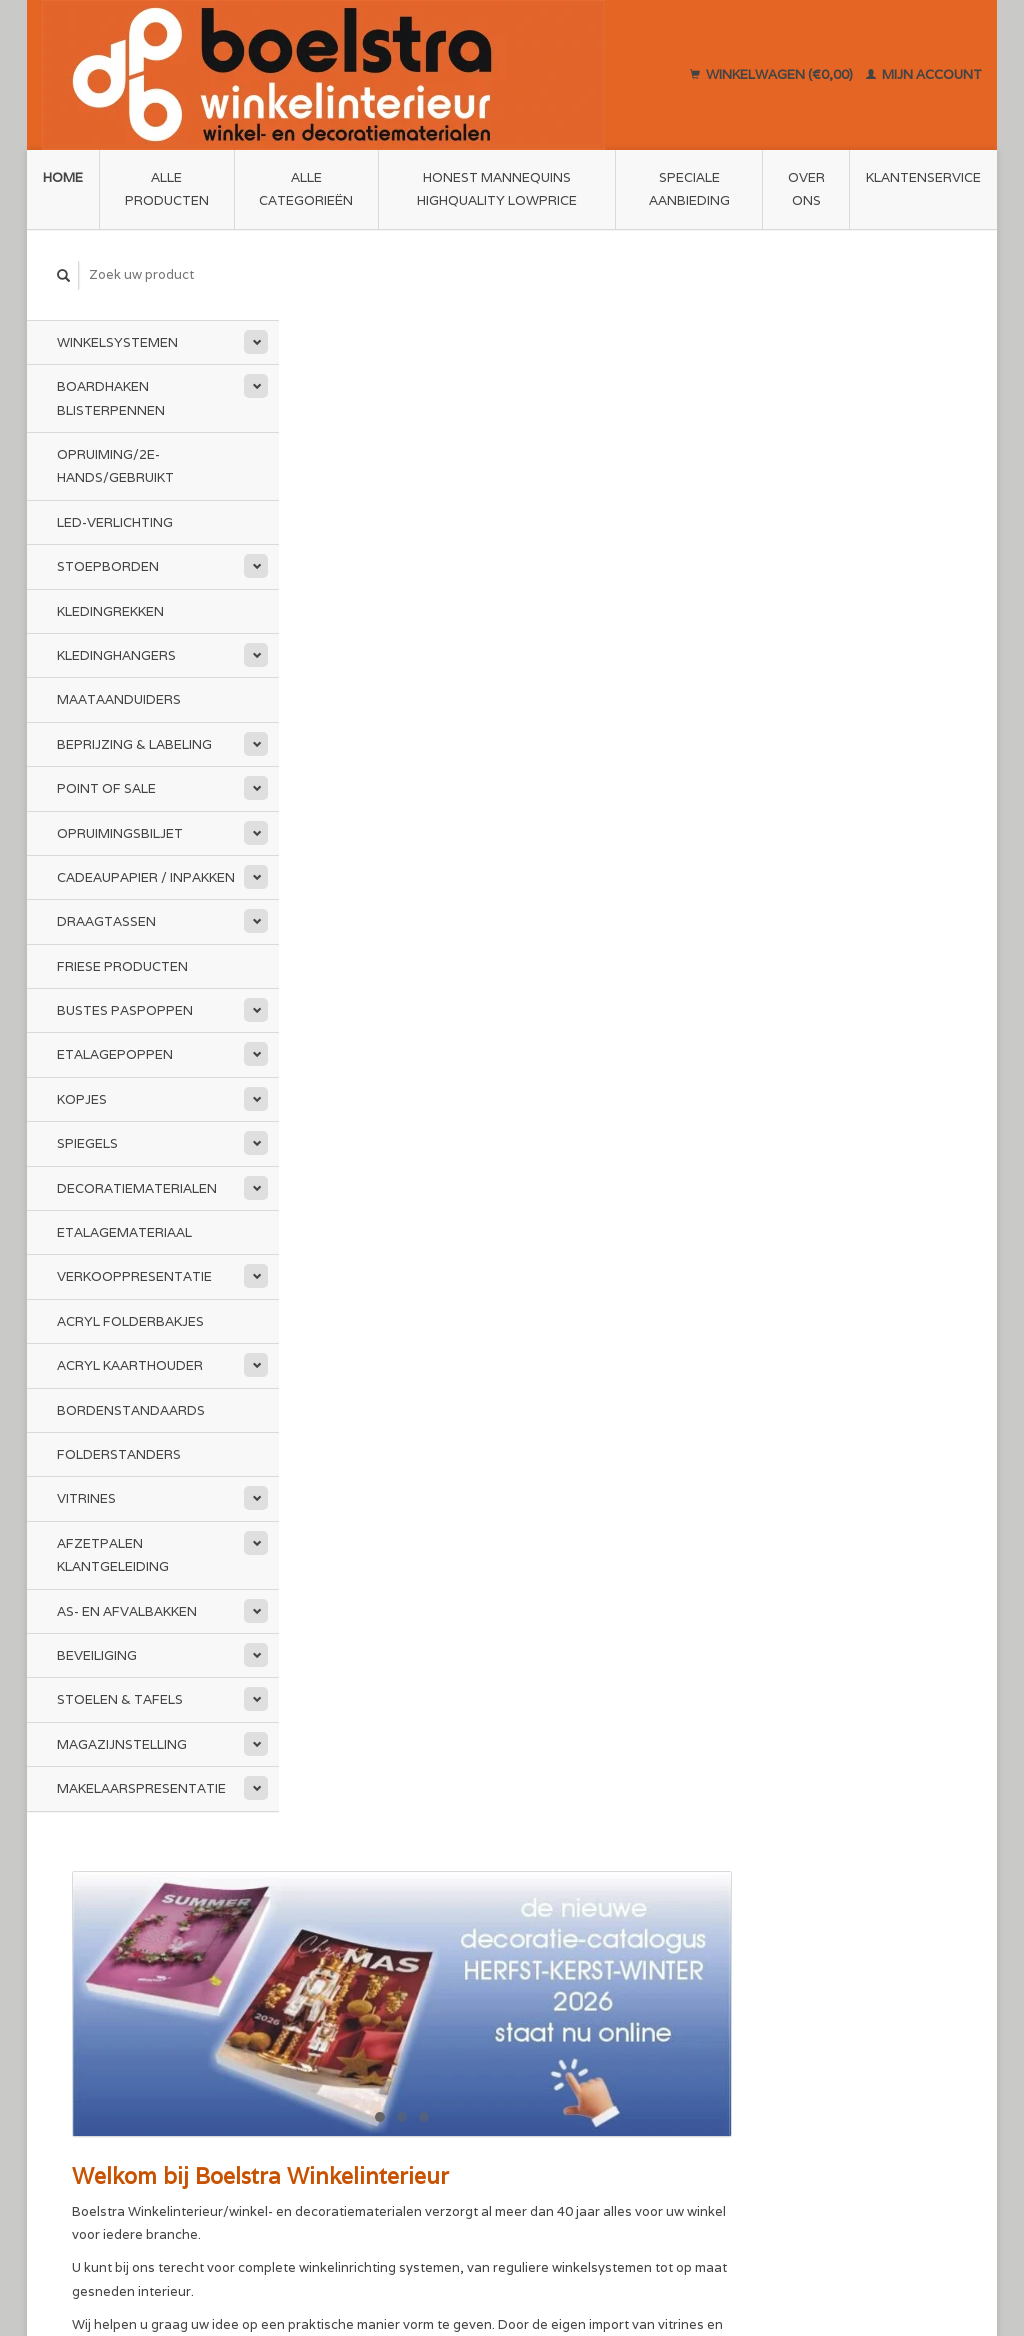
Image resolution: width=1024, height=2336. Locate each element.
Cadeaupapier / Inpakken (146, 877)
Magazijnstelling (122, 1744)
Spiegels (87, 1143)
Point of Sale (106, 788)
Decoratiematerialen (137, 1188)
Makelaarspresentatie (141, 1788)
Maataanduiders (119, 699)
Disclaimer (340, 1998)
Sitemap (551, 1974)
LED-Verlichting (115, 522)
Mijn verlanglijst (809, 2022)
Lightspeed (320, 2248)
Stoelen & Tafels (120, 1699)
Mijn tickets (796, 1998)
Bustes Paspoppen (125, 1010)
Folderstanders (119, 1454)
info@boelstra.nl (135, 2069)
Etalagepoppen (115, 1054)
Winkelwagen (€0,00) (773, 74)
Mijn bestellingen (814, 1975)
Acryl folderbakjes (130, 1321)
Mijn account (924, 74)
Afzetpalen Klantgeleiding (113, 1555)
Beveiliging (97, 1655)
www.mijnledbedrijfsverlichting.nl (523, 891)
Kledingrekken (110, 611)
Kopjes (82, 1099)
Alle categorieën (306, 189)
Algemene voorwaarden (382, 1975)
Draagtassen (106, 921)
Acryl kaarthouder (130, 1365)
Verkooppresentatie (134, 1276)
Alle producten (167, 189)
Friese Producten (122, 966)
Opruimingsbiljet (120, 832)
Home (63, 177)
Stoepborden (108, 566)
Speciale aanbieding (689, 189)
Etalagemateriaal (124, 1232)
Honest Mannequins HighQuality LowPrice (497, 189)
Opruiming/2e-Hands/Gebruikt (115, 466)
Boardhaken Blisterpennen (111, 398)
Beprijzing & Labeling (134, 744)
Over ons (806, 189)
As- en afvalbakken (127, 1611)
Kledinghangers (116, 655)
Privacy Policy (351, 2022)
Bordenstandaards (131, 1410)
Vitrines (86, 1498)
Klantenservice (923, 177)
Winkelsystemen (117, 342)
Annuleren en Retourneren (609, 1997)
